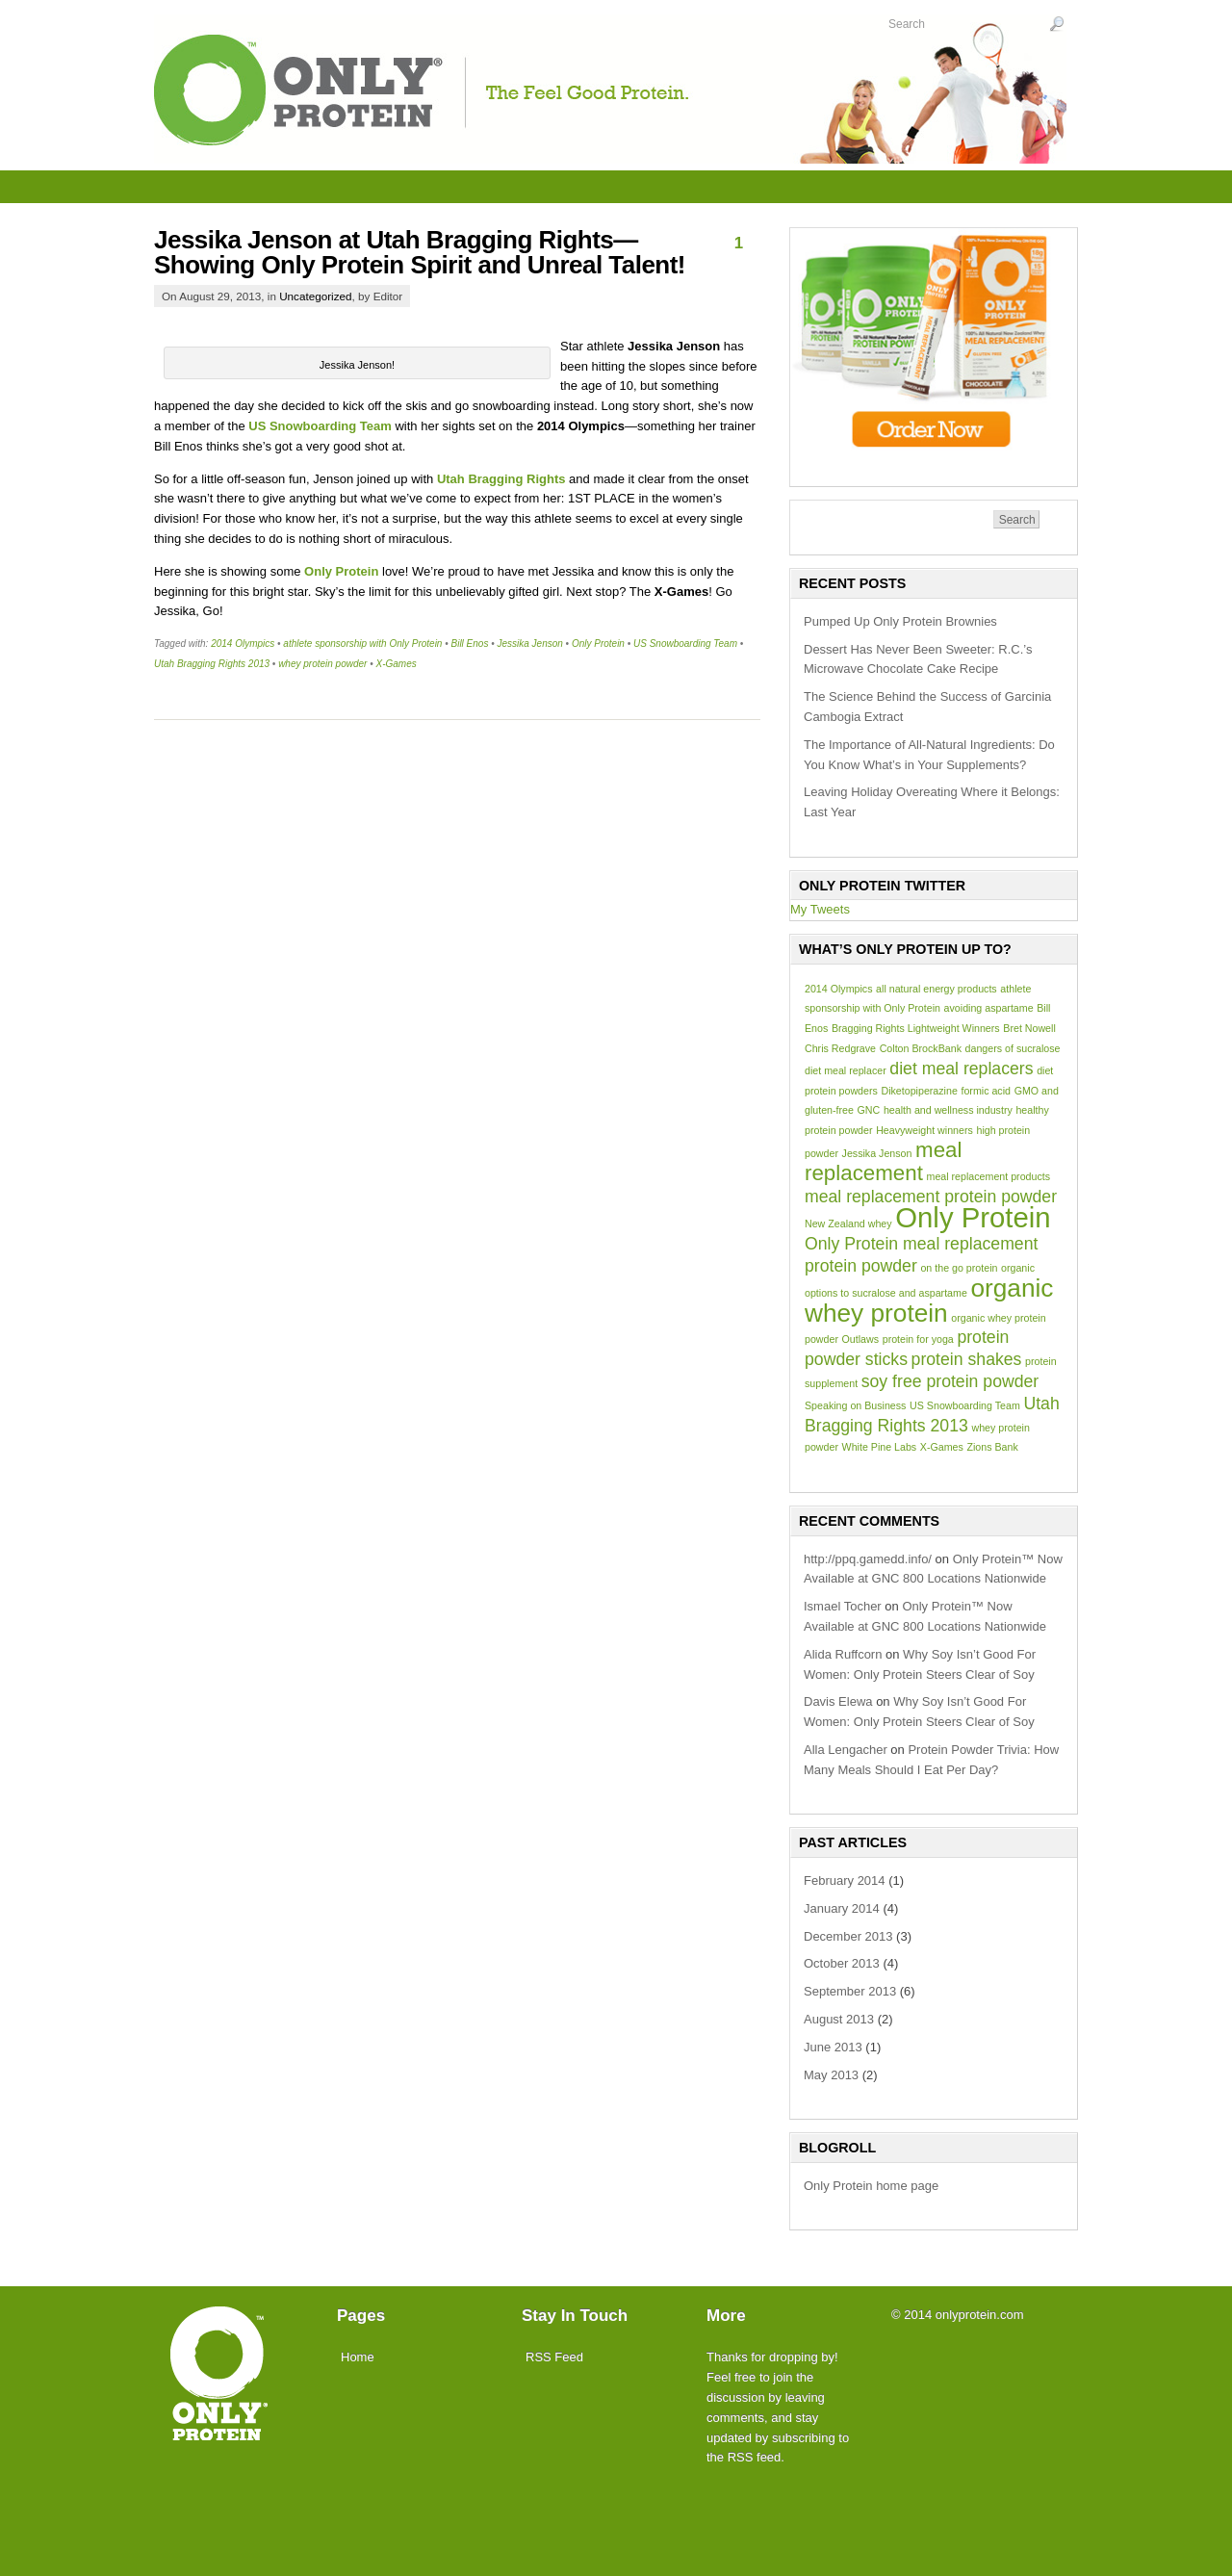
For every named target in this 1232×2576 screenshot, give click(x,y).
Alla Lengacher (845, 1749)
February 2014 (845, 1880)
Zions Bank (991, 1447)
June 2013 (833, 2047)
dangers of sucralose (1013, 1048)
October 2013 (842, 1963)
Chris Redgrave (840, 1048)
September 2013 (850, 1991)
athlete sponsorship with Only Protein (362, 643)
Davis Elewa (838, 1701)
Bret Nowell (1029, 1028)
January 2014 (842, 1908)
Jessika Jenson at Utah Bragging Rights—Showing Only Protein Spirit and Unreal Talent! (419, 252)
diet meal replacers (961, 1068)
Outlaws (861, 1339)
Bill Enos (469, 643)
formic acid (986, 1090)
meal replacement (883, 1161)
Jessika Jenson (529, 643)
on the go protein (958, 1268)
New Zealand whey (848, 1223)
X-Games (395, 663)
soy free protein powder (950, 1381)
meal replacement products (989, 1176)
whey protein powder (322, 663)
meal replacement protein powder (931, 1196)
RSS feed (755, 2457)
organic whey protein (929, 1300)
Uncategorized (315, 296)
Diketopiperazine (919, 1090)
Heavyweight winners (924, 1130)
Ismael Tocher (843, 1606)
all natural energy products (936, 988)
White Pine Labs (879, 1447)
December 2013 (848, 1936)
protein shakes (966, 1359)
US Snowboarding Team (685, 643)
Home (357, 2357)
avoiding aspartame (989, 1008)
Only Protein (598, 643)
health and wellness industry (948, 1110)
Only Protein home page (871, 2185)
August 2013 (839, 2019)
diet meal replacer (845, 1070)
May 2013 (831, 2075)
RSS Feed (554, 2357)
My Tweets (820, 909)
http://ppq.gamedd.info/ (868, 1559)
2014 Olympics (242, 643)
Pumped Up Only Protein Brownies (900, 621)
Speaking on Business (855, 1405)
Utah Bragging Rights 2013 (212, 663)
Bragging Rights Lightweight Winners (916, 1028)
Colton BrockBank (921, 1048)
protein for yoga (918, 1339)
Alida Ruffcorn (843, 1654)
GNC (869, 1110)
